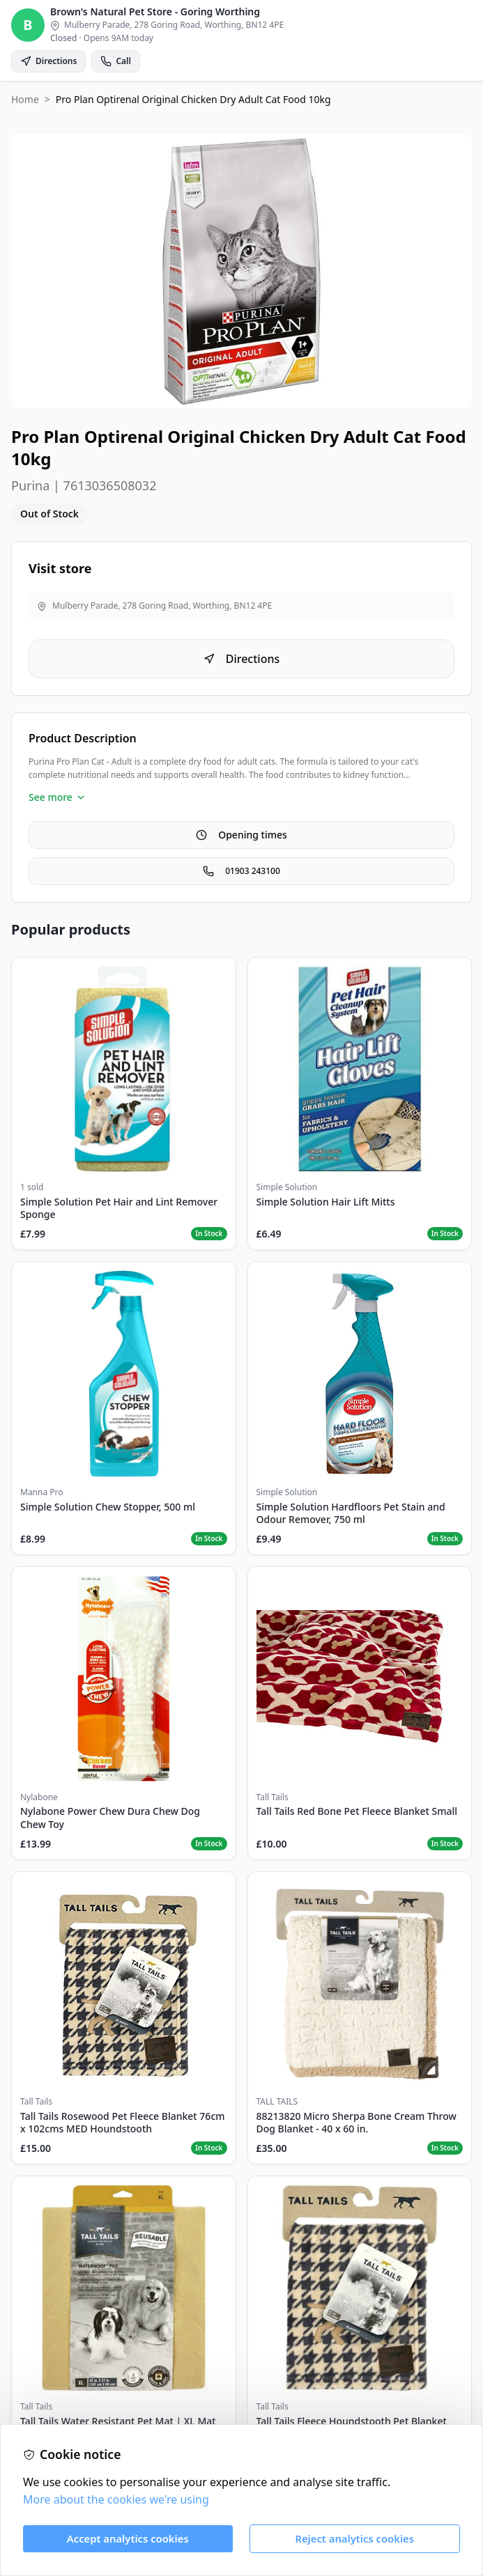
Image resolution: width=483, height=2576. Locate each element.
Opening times (241, 834)
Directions (242, 658)
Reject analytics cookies (354, 2538)
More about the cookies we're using (116, 2499)
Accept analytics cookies (128, 2538)
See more (57, 797)
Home (25, 99)
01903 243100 (241, 871)
